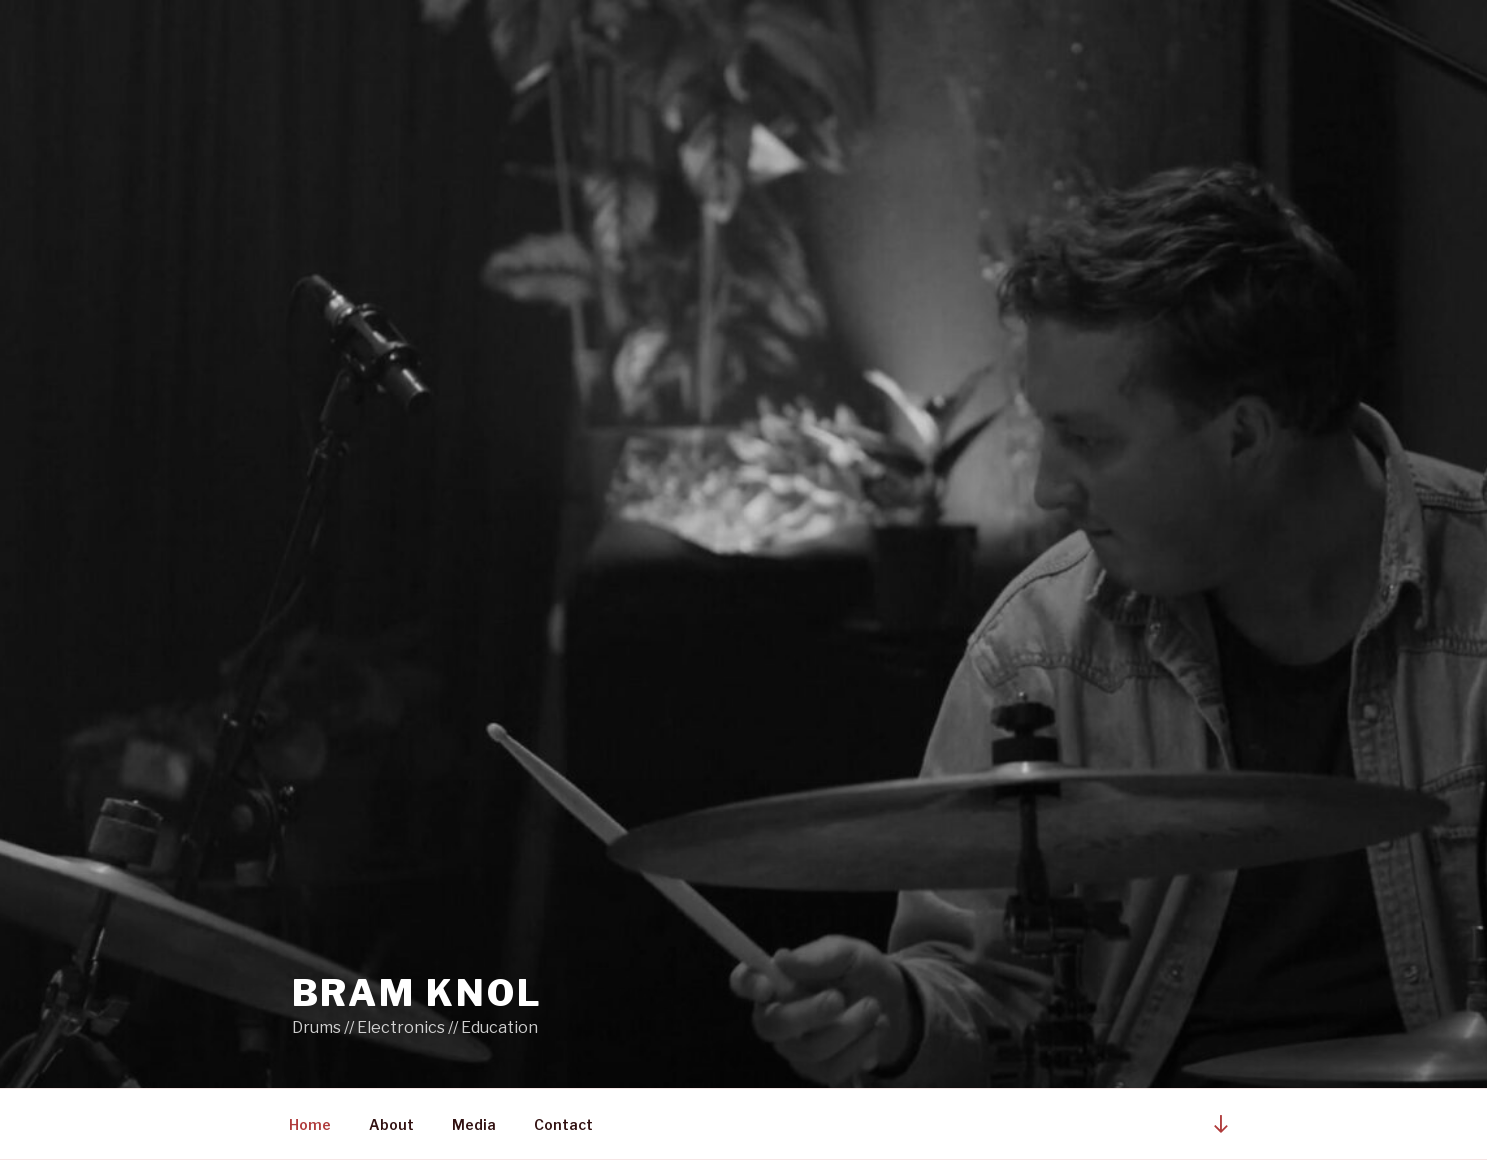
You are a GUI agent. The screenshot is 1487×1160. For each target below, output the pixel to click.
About (391, 1124)
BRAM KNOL (417, 993)
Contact (563, 1124)
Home (310, 1124)
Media (474, 1124)
